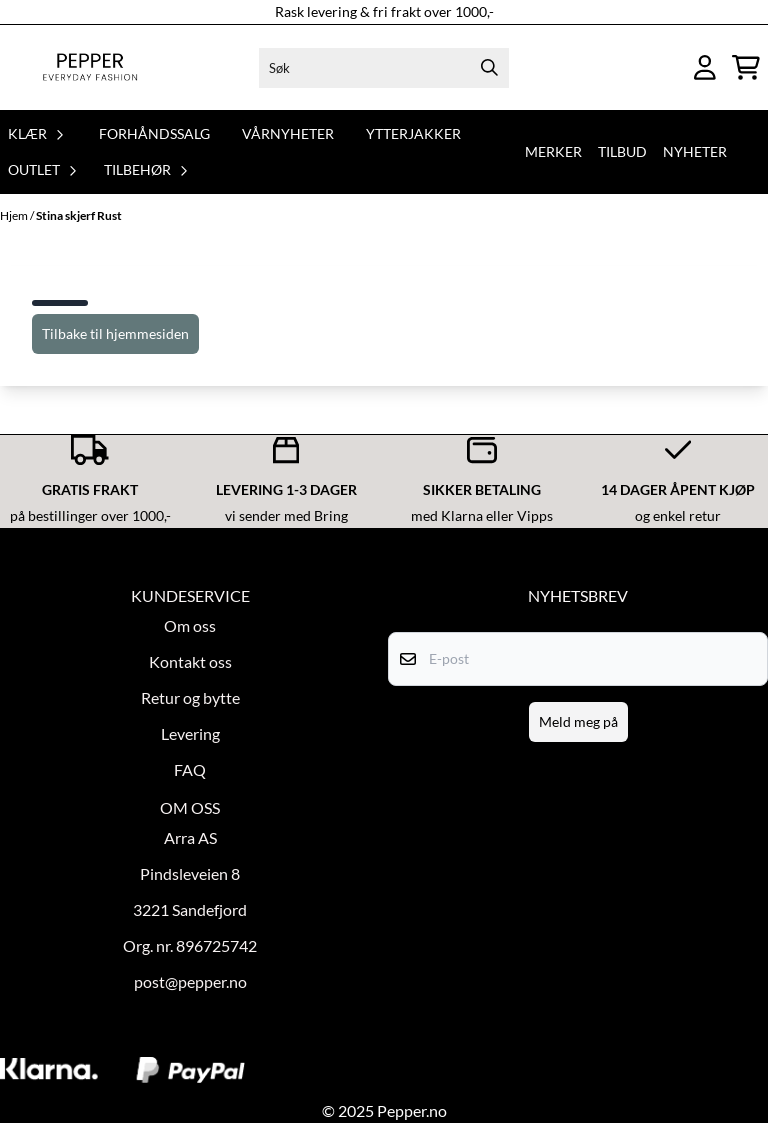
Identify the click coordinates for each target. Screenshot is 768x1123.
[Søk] (384, 68)
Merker (553, 151)
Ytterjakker (413, 133)
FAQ (190, 769)
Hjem (15, 215)
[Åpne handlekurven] (746, 67)
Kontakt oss (190, 661)
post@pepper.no (190, 981)
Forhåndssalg (154, 133)
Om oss (190, 625)
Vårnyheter (288, 133)
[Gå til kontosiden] (705, 67)
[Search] (489, 68)
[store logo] (90, 67)
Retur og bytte (190, 697)
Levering (190, 733)
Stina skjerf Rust (79, 215)
